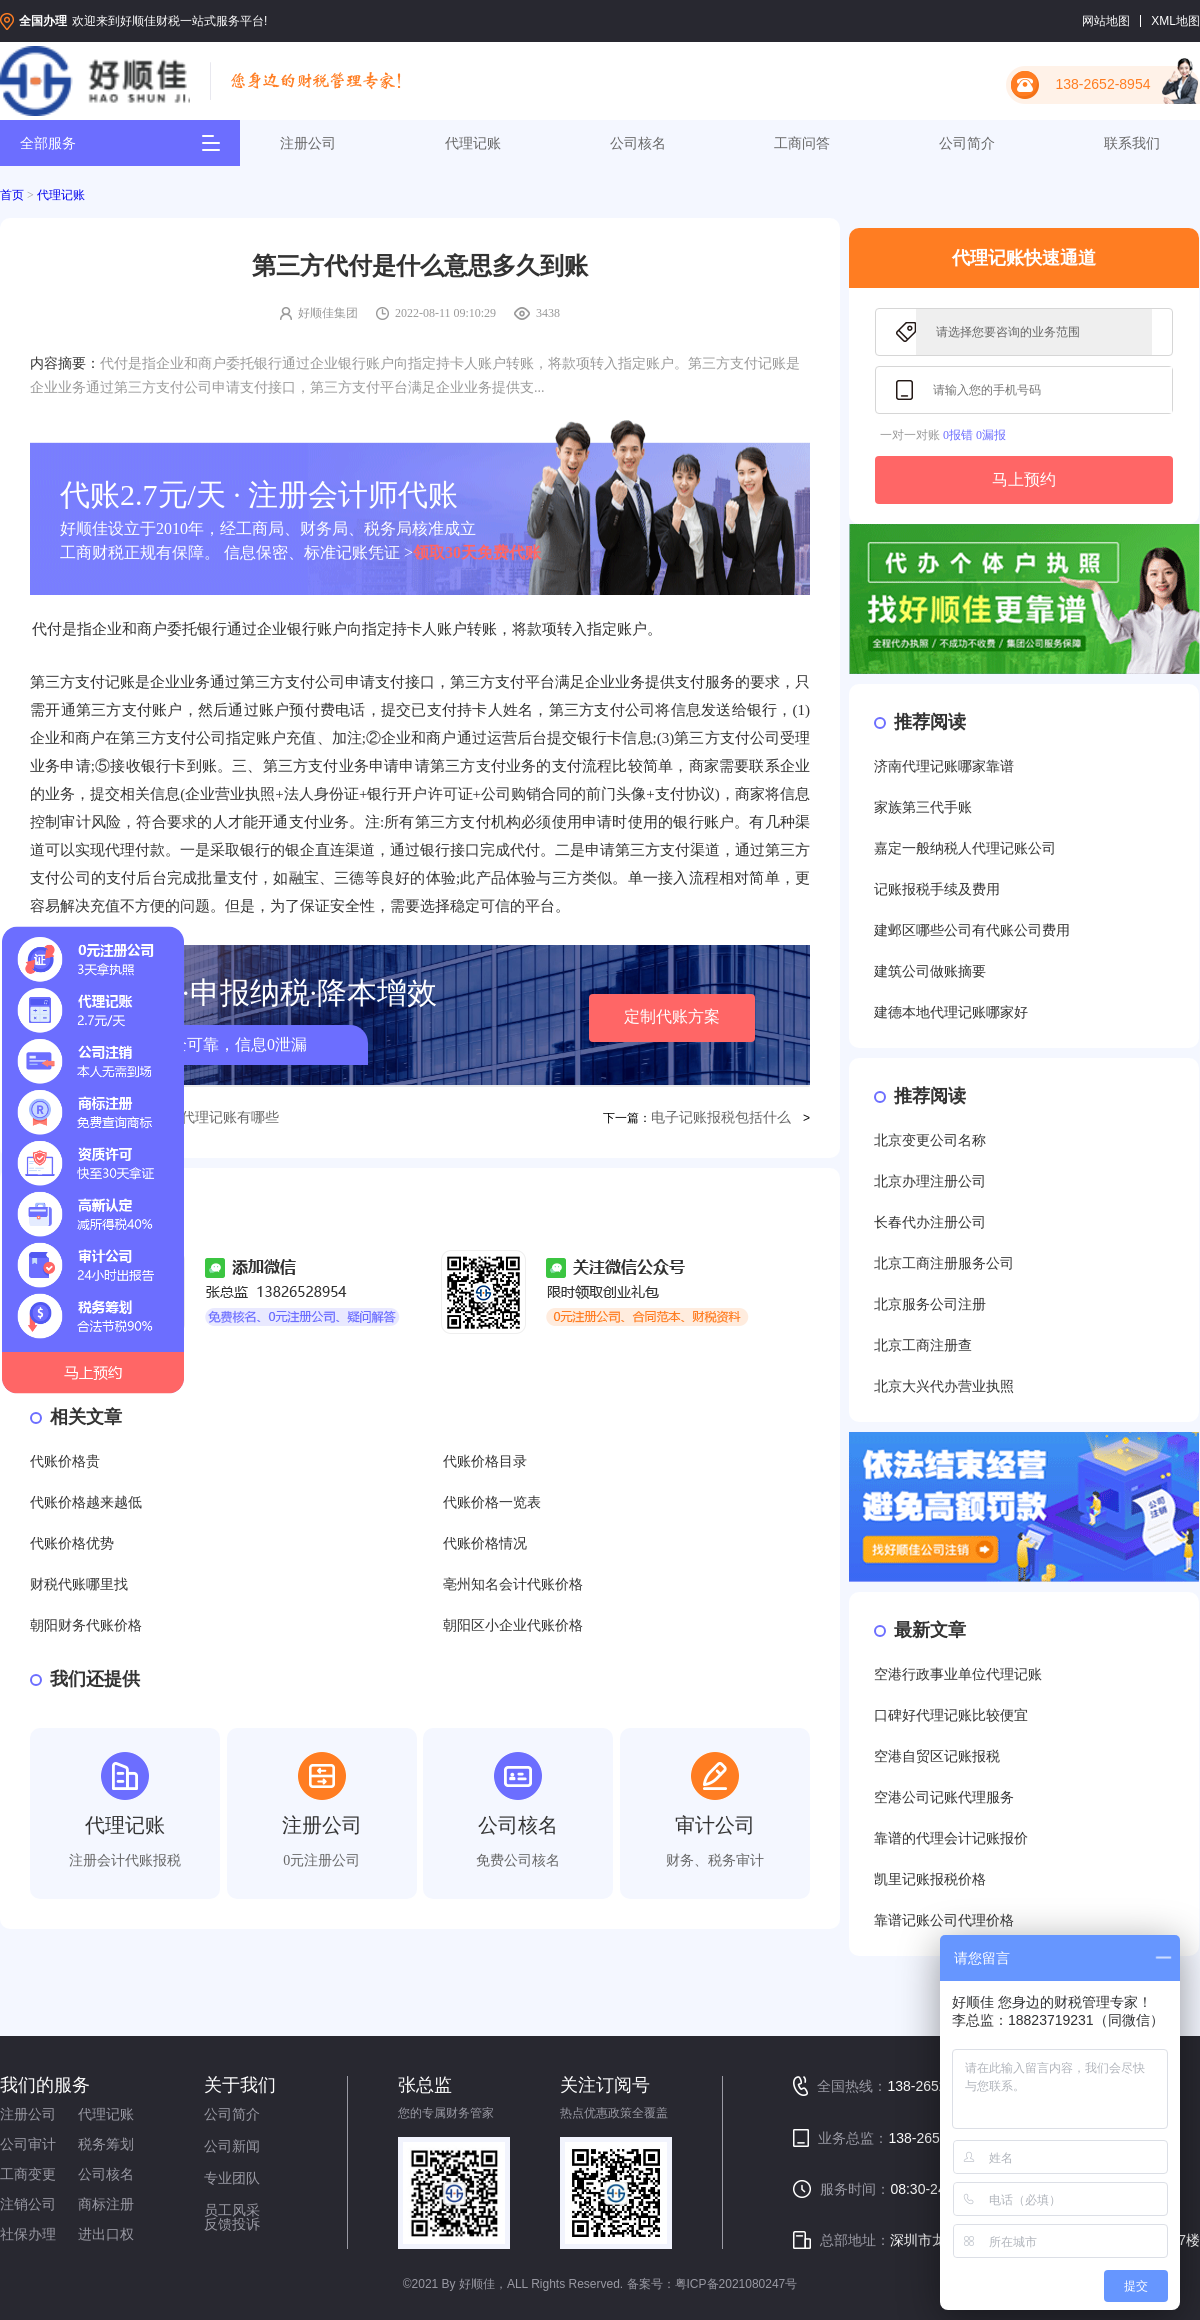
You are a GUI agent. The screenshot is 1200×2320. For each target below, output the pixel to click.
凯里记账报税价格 (930, 1879)
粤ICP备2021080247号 (736, 2284)
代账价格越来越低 (86, 1502)
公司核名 (638, 143)
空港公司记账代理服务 (944, 1797)
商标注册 (106, 2204)
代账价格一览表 (492, 1502)
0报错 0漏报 (974, 435)
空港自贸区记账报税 (937, 1756)
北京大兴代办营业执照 (944, 1386)
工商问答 (802, 143)
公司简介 (967, 143)
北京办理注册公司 (930, 1181)
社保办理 (28, 2234)
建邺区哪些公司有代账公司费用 (972, 930)
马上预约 (1024, 479)
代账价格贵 (65, 1461)
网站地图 (1106, 21)
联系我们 (1132, 143)
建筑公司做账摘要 (930, 971)
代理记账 (473, 143)
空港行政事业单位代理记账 (958, 1674)
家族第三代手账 (923, 807)
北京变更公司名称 (930, 1140)
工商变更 (28, 2174)
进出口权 (106, 2234)
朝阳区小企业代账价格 (513, 1625)
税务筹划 (106, 2144)
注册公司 (308, 143)
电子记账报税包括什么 (721, 1117)
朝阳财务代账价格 (86, 1625)
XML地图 (1175, 21)
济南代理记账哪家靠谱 (944, 766)
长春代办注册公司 (930, 1222)
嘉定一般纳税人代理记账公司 (965, 848)
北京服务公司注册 (930, 1304)
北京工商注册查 (923, 1345)
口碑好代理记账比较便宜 (951, 1715)
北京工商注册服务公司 (944, 1263)
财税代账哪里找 (79, 1584)
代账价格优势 (72, 1543)
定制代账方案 (672, 1016)
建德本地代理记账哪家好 (951, 1012)
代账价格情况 (485, 1543)
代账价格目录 (485, 1461)
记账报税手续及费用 (937, 889)
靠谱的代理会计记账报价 (951, 1838)
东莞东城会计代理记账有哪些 (188, 1117)
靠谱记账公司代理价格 (944, 1920)
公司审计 (28, 2144)
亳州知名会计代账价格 (513, 1584)
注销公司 (28, 2204)
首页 (12, 195)
